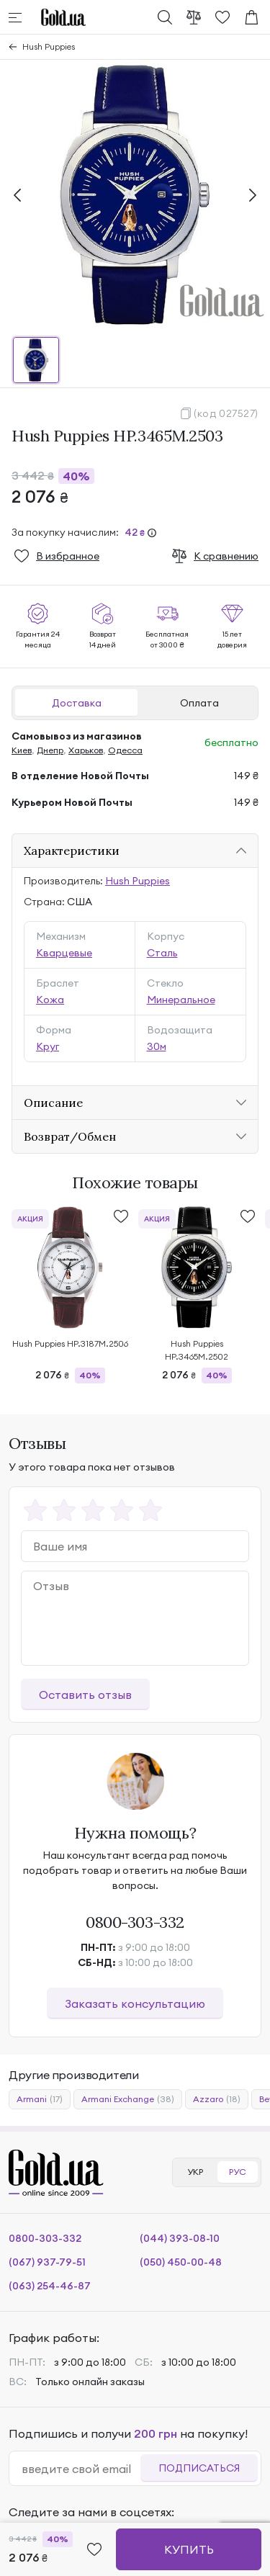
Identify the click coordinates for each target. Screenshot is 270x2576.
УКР (195, 2171)
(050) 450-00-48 (181, 2262)
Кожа (50, 999)
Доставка (77, 702)
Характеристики (72, 850)
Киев (22, 750)
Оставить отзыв (85, 1694)
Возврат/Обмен (70, 1136)
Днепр (50, 750)
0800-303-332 (135, 1922)
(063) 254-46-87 (50, 2285)
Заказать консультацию (135, 2003)
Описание (53, 1102)
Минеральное (181, 999)
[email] (80, 2468)
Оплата (199, 702)
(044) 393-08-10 (180, 2238)
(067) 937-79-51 (47, 2262)
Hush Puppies (48, 46)
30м (156, 1046)
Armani (40, 2099)
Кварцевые (64, 952)
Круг (47, 1046)
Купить (189, 2549)
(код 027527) (226, 413)
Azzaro (216, 2099)
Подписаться (199, 2467)
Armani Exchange (127, 2099)
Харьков (85, 750)
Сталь (162, 952)
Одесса (125, 750)
